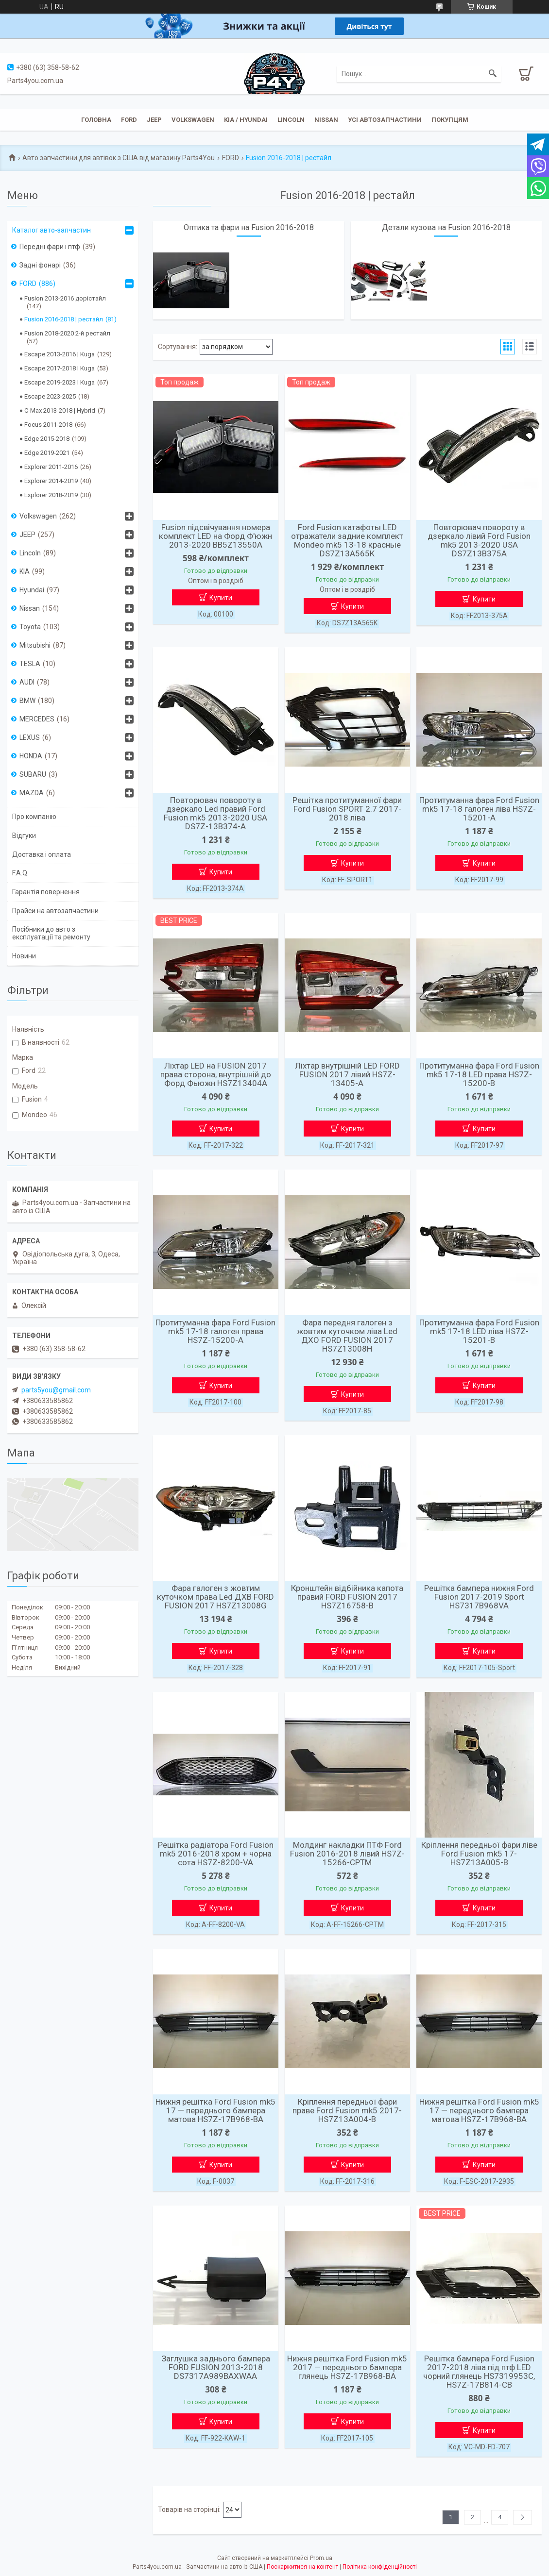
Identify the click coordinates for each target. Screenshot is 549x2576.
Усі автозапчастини (385, 119)
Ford (129, 119)
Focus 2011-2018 (48, 424)
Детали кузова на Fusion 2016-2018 (446, 227)
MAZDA (31, 793)
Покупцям (449, 119)
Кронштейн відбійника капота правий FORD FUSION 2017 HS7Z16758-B (347, 1597)
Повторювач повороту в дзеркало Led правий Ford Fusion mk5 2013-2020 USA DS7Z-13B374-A (215, 813)
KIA (24, 571)
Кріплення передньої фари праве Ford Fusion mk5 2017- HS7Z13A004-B (347, 2110)
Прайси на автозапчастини (55, 911)
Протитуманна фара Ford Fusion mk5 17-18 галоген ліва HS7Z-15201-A (479, 809)
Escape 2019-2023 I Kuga (59, 382)
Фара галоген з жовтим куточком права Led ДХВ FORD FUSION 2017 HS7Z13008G (215, 1597)
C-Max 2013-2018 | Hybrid (59, 410)
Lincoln (291, 119)
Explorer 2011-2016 (51, 466)
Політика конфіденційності (380, 2566)
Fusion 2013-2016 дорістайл (65, 298)
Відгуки (24, 835)
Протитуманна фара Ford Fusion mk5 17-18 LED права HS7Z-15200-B (479, 1074)
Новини (24, 956)
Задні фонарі (40, 265)
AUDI (26, 682)
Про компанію (34, 816)
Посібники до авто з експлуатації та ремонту (51, 933)
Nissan (326, 119)
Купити (220, 598)
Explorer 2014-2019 (51, 481)
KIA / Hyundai (246, 119)
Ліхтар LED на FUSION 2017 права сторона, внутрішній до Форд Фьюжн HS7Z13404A (215, 1074)
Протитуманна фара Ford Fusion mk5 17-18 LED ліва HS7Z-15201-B (479, 1331)
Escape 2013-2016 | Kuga (59, 354)
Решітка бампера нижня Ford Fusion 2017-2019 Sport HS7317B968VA (479, 1597)
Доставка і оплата (41, 854)
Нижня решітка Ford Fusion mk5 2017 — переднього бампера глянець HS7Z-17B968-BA (347, 2367)
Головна (96, 119)
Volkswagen (193, 119)
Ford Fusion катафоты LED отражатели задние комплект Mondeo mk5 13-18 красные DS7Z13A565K (347, 540)
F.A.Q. (20, 873)
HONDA (30, 756)
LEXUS (29, 737)
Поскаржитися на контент (302, 2566)
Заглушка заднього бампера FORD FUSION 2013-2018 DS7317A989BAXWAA (215, 2367)
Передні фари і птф (49, 247)
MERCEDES (36, 719)
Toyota (30, 627)
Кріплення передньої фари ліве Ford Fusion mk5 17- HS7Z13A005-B (479, 1853)
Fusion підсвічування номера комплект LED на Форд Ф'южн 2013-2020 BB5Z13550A (215, 536)
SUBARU (32, 774)
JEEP (154, 119)
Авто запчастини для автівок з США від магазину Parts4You (118, 158)
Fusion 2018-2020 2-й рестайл (67, 333)
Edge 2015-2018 (46, 438)
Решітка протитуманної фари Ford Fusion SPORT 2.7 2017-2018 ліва (347, 809)
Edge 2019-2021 (46, 452)
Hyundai (31, 590)
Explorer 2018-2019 (51, 495)
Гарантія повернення (46, 892)
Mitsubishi (35, 645)
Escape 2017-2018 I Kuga (59, 368)
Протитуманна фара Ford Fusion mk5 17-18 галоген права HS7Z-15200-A (215, 1331)
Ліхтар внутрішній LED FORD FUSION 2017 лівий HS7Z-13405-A (347, 1074)
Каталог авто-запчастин (51, 230)
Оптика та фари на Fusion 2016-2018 (249, 227)
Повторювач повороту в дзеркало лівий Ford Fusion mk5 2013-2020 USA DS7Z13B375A (479, 540)
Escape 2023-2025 (50, 396)
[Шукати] (492, 74)
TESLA (29, 664)
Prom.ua (321, 2558)
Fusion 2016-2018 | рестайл (63, 319)
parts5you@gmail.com (56, 1390)
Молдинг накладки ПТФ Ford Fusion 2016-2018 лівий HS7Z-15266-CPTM (347, 1853)
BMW (27, 700)
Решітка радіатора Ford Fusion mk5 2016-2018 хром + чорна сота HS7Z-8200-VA (216, 1853)
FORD (230, 158)
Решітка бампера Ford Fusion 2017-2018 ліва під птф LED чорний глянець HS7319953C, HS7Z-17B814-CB (479, 2371)
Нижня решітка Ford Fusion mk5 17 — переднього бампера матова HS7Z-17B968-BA (215, 2110)
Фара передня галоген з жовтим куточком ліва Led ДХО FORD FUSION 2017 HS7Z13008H (347, 1335)
